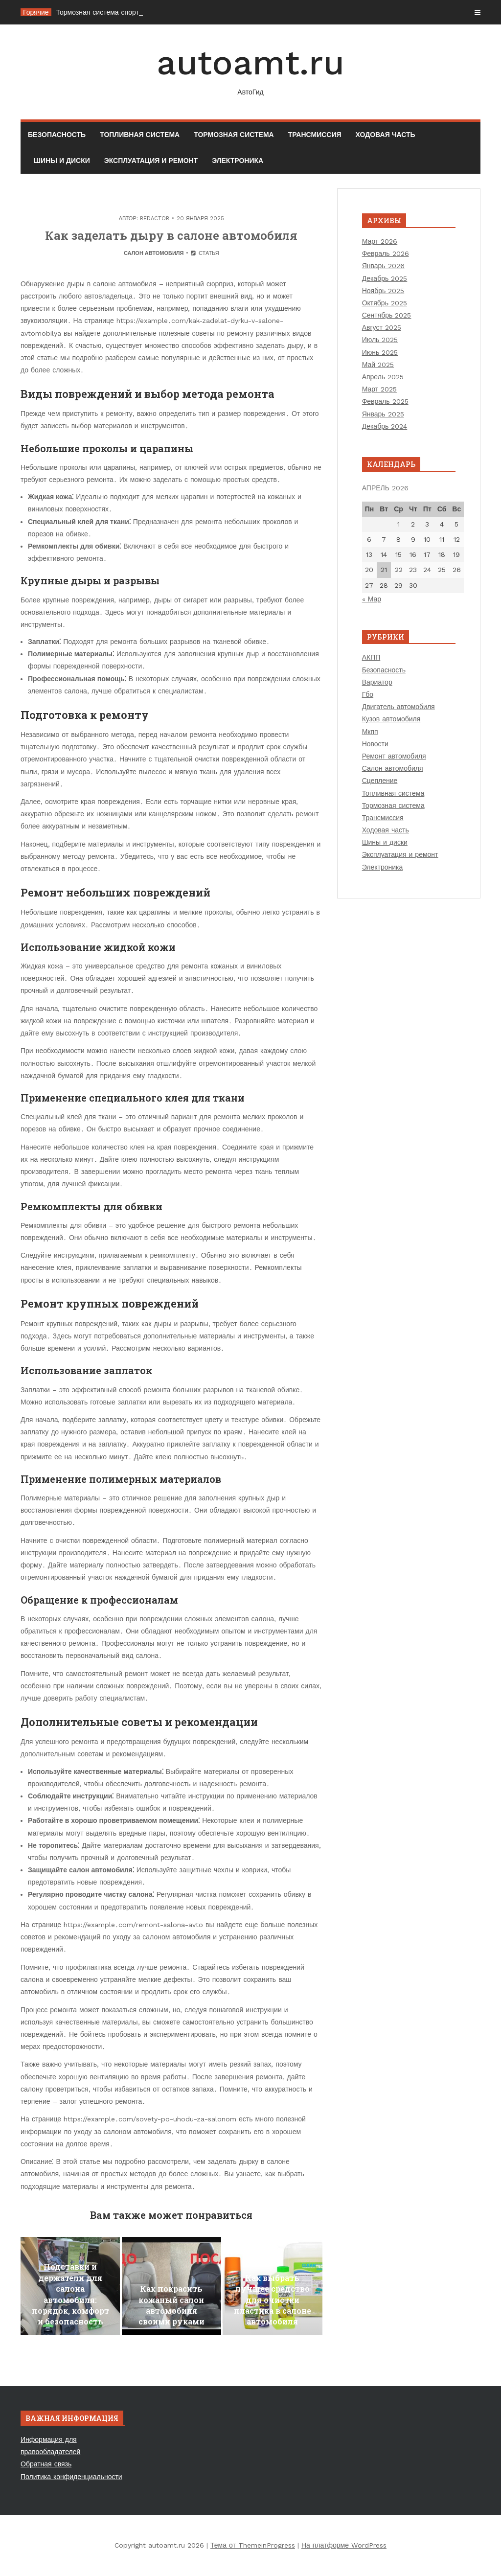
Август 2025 (381, 327)
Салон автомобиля (154, 253)
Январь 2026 (383, 266)
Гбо (367, 694)
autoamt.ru (250, 70)
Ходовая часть (385, 134)
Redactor (154, 218)
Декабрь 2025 (385, 278)
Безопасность (57, 134)
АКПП (371, 657)
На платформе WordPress (344, 2545)
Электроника (237, 160)
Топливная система (140, 134)
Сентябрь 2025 (386, 315)
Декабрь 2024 (385, 426)
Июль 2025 (380, 340)
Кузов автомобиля (391, 719)
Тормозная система (233, 134)
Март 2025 (379, 389)
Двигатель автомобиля (398, 707)
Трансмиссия (315, 134)
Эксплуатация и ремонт (151, 160)
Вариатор (377, 682)
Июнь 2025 (380, 352)
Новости (375, 744)
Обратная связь (46, 2464)
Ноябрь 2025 (383, 291)
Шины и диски (62, 160)
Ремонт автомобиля (394, 756)
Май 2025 (378, 364)
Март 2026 (380, 241)
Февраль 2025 (385, 401)
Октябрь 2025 (384, 303)
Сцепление (380, 780)
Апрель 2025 (383, 377)
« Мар (371, 599)
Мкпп (370, 732)
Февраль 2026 (385, 253)
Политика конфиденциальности (71, 2477)
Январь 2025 (383, 414)
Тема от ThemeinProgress (252, 2545)
